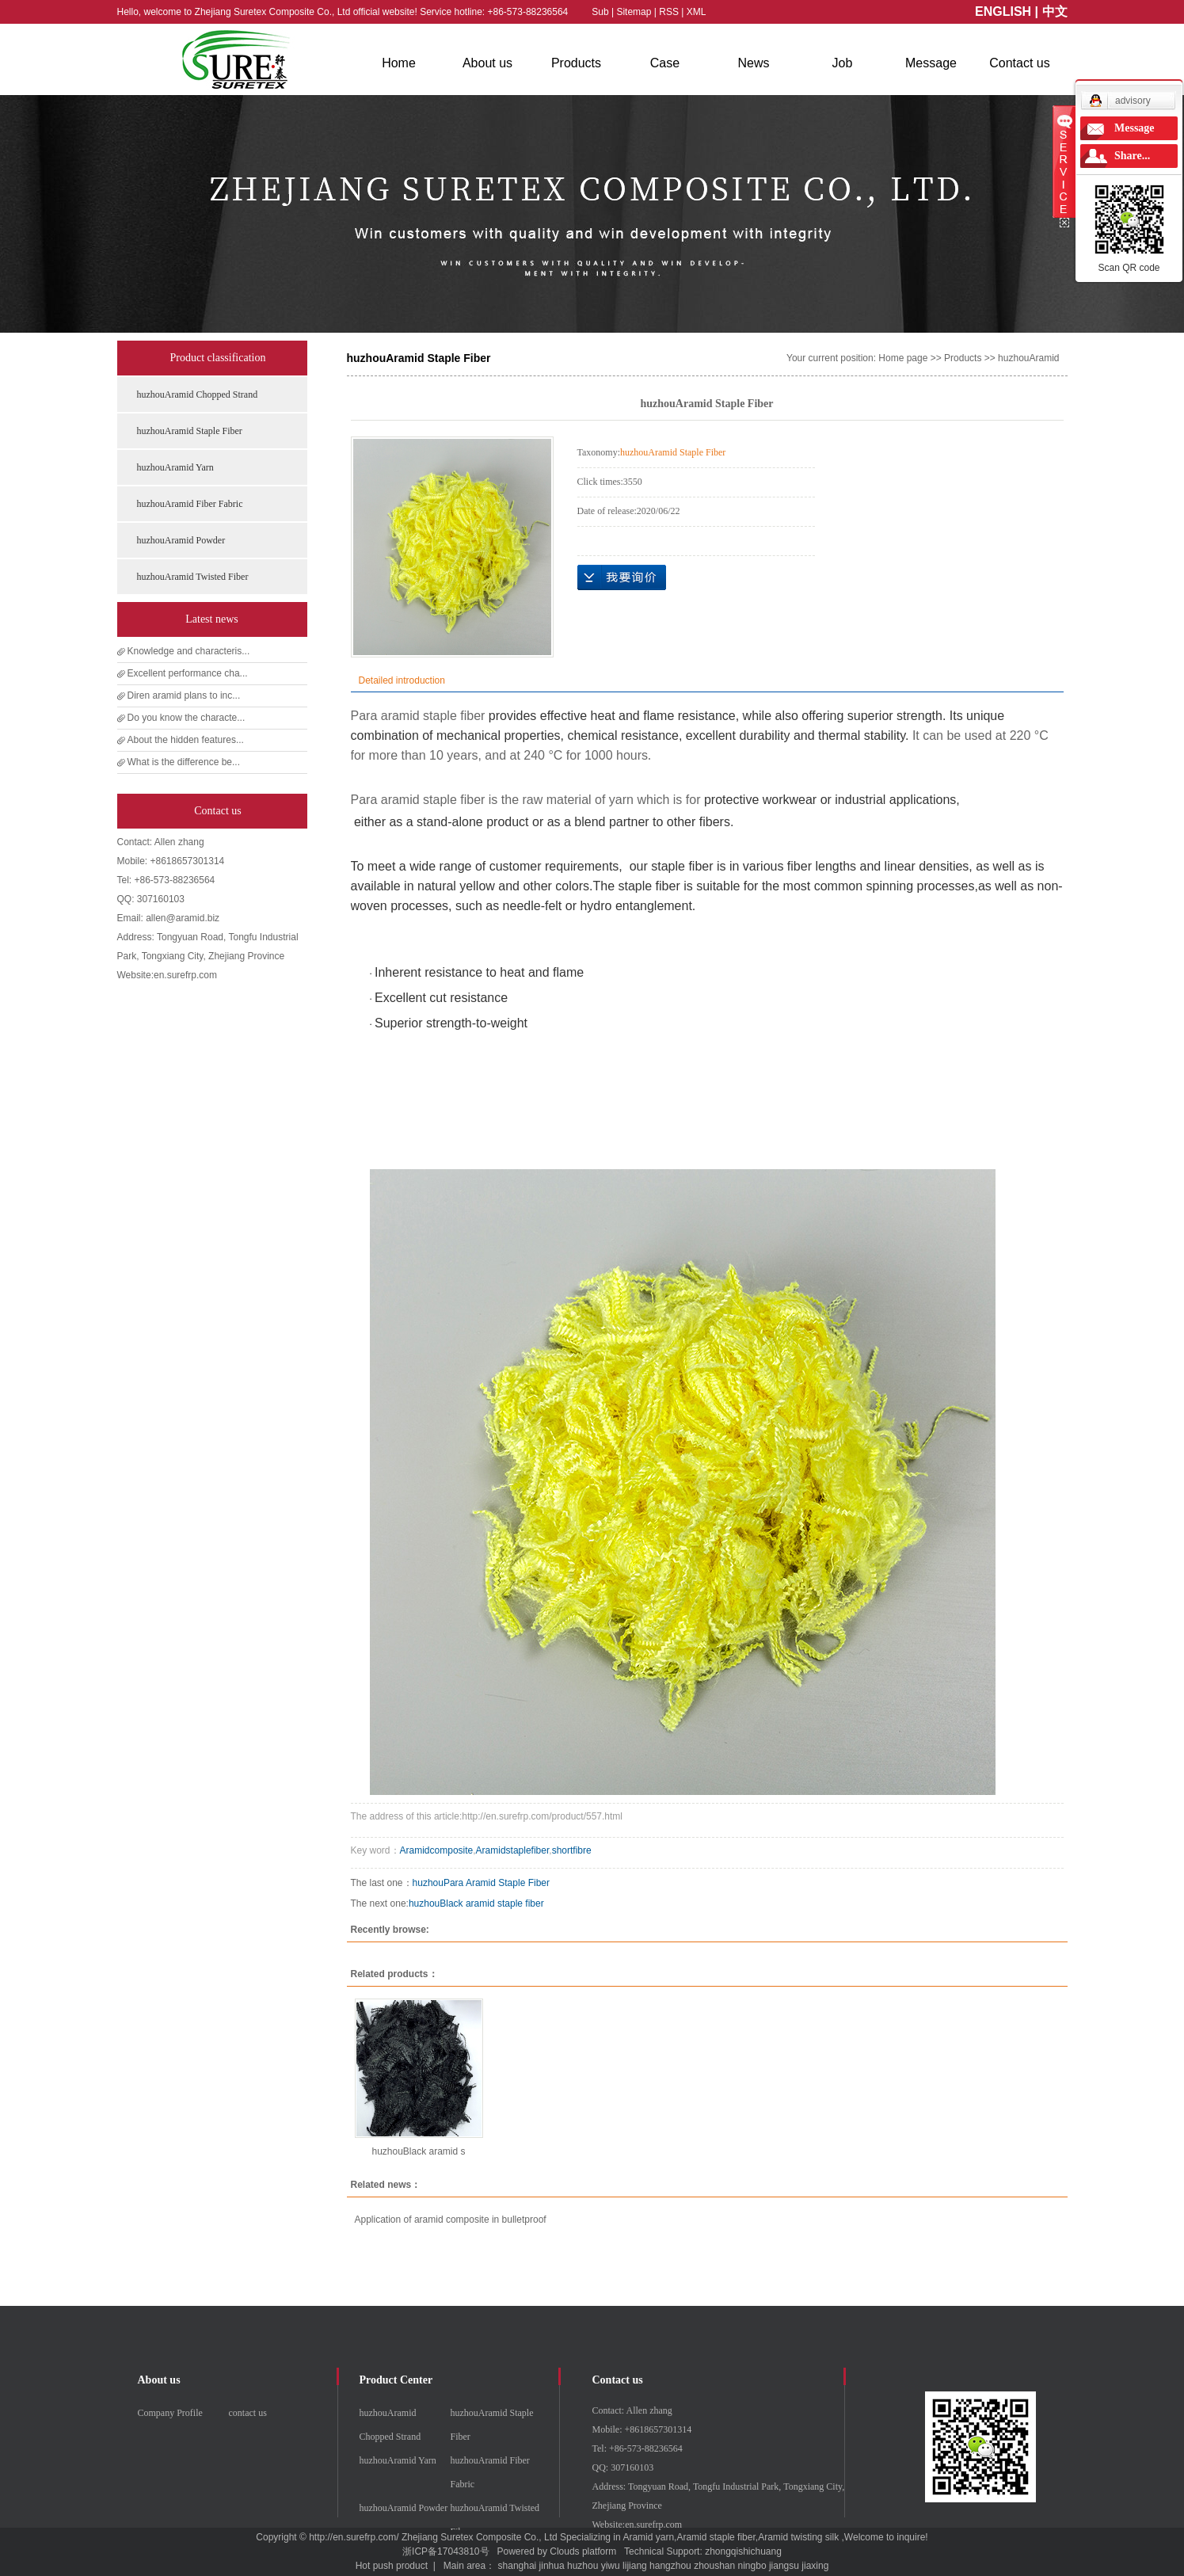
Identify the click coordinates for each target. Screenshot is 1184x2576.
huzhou (582, 2565)
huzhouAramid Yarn (175, 467)
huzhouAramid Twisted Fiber (193, 576)
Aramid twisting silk (798, 2537)
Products (576, 63)
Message (931, 63)
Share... (1132, 156)
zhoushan (714, 2565)
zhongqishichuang (743, 2551)
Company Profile (170, 2412)
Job (842, 63)
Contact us (1019, 63)
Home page (902, 358)
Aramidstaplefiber (513, 1850)
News (753, 63)
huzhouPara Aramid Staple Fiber (481, 1882)
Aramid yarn (648, 2537)
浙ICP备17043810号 (445, 2551)
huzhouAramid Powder (181, 540)
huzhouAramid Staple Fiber (189, 430)
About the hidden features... (186, 739)
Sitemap (634, 11)
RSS (669, 11)
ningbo (752, 2565)
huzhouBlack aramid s (418, 2151)
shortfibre (572, 1850)
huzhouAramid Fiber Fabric (190, 503)
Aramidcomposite (437, 1850)
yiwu (610, 2565)
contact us (248, 2412)
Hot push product (392, 2565)
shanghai (517, 2565)
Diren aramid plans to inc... (184, 695)
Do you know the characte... (187, 717)
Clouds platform (583, 2551)
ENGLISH (1003, 11)
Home (399, 63)
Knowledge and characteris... (189, 651)
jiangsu (784, 2565)
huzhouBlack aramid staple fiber (476, 1903)
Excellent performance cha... (188, 673)
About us (487, 63)
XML (696, 11)
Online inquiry (621, 577)
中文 (1055, 11)
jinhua (552, 2565)
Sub (600, 11)
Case (665, 63)
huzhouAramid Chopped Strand (197, 394)
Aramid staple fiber (715, 2537)
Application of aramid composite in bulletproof (450, 2219)
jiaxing (814, 2565)
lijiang (634, 2565)
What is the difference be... (184, 762)
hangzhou (670, 2565)
